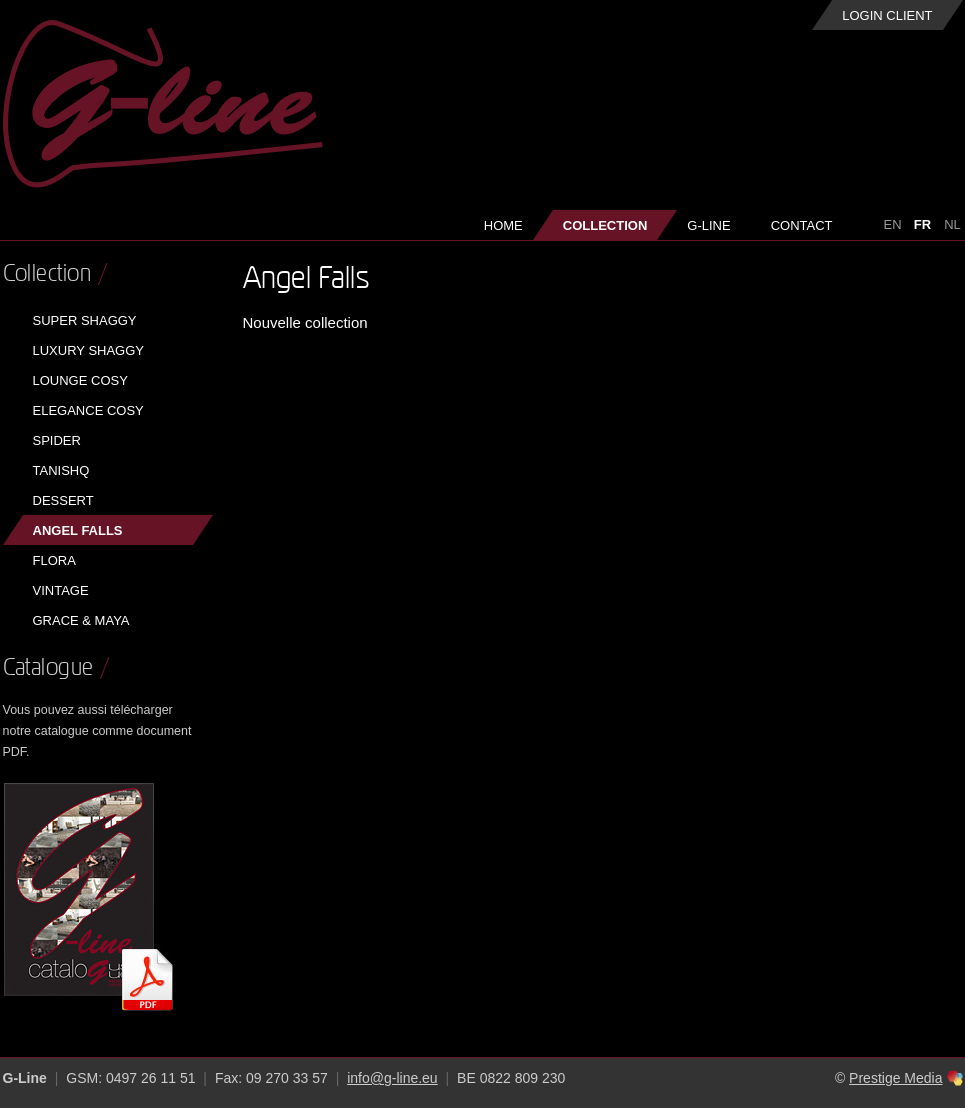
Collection (605, 225)
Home (503, 225)
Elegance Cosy (88, 410)
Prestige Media (895, 1078)
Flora (54, 560)
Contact (802, 225)
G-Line (708, 225)
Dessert (63, 500)
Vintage (61, 590)
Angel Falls (78, 530)
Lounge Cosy (80, 380)
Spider (57, 440)
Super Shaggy (85, 320)
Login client (887, 15)
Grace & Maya (81, 620)
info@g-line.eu (392, 1078)
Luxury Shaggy (89, 350)
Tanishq (61, 470)
